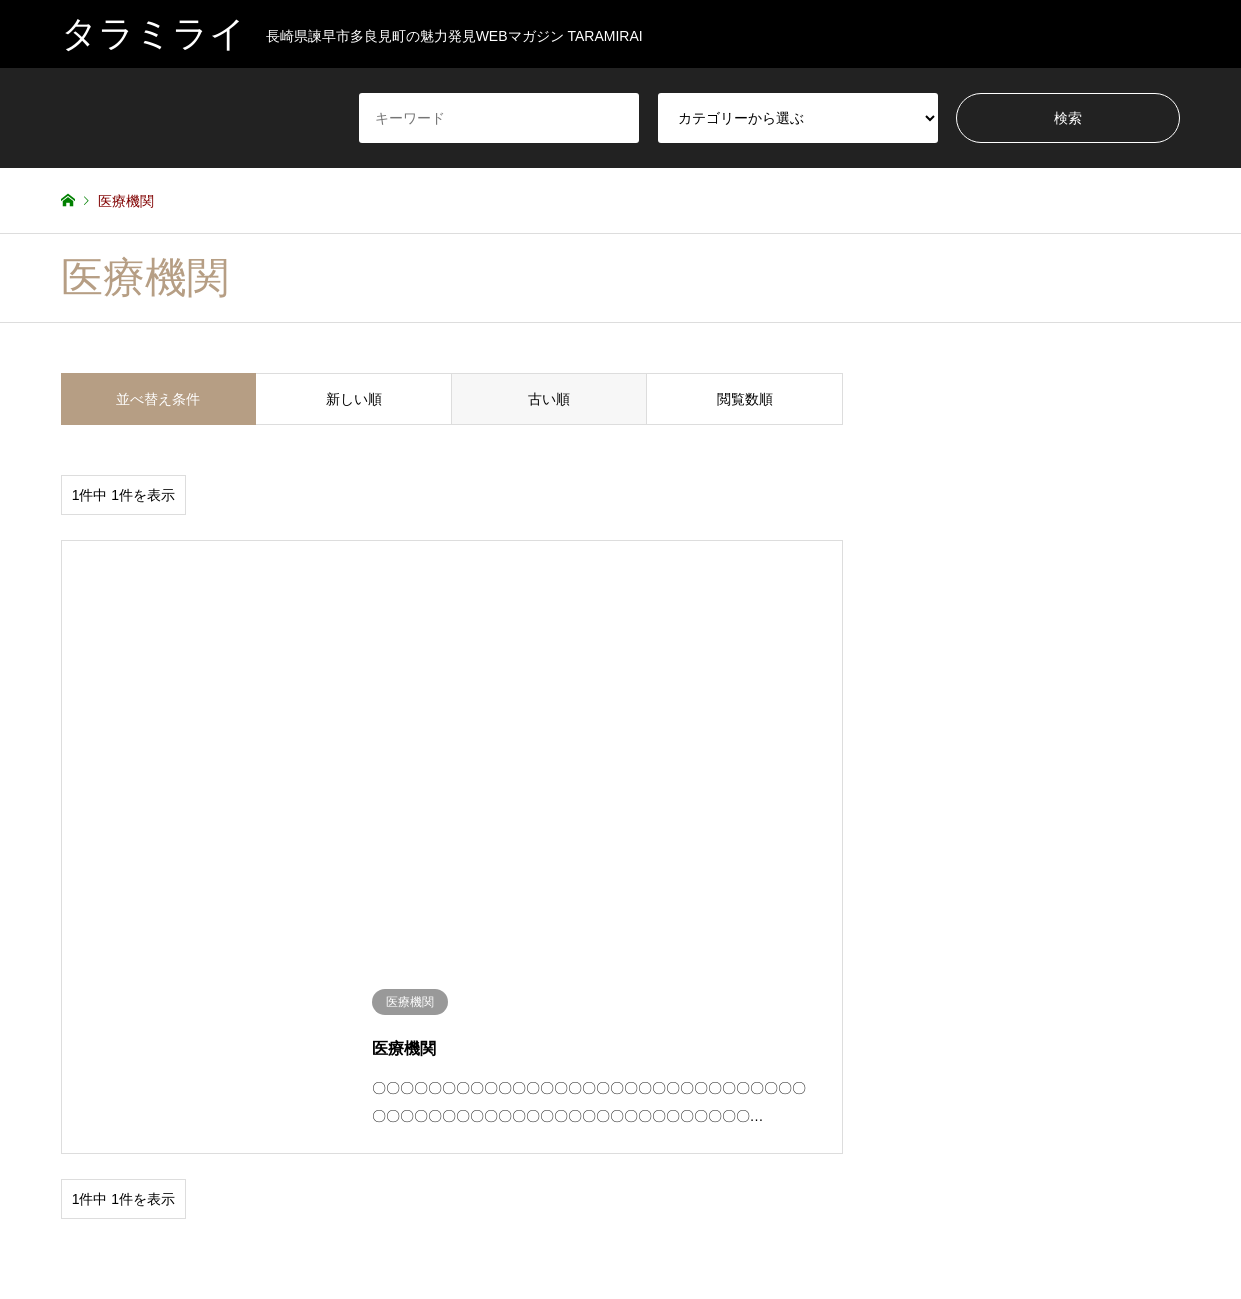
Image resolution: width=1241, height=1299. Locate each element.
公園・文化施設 (802, 1085)
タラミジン (511, 1085)
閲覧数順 (745, 399)
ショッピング (237, 1085)
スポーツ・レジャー (395, 1085)
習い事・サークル (109, 1114)
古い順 (549, 399)
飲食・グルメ (237, 1114)
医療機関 (924, 1085)
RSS (68, 1233)
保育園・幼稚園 (662, 1085)
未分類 (1058, 1085)
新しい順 (354, 399)
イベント (85, 1085)
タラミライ (620, 1232)
